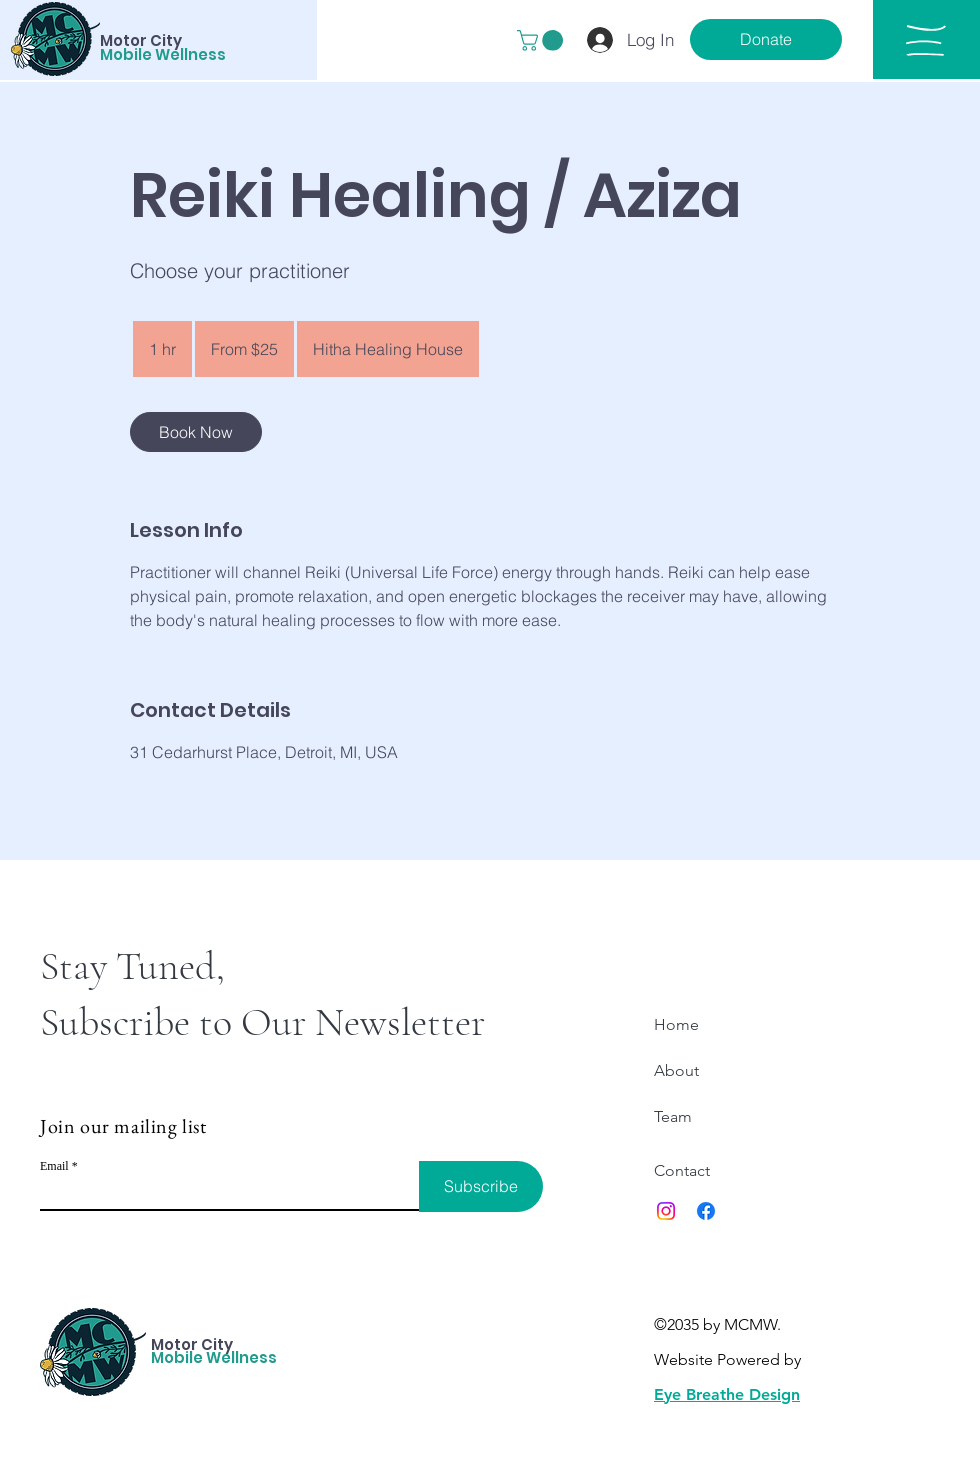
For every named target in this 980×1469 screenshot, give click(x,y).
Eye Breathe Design (727, 1394)
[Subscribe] (481, 1186)
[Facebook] (706, 1211)
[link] (196, 432)
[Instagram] (666, 1211)
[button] (542, 40)
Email (54, 1166)
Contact (682, 1170)
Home (676, 1024)
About (676, 1070)
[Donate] (766, 39)
